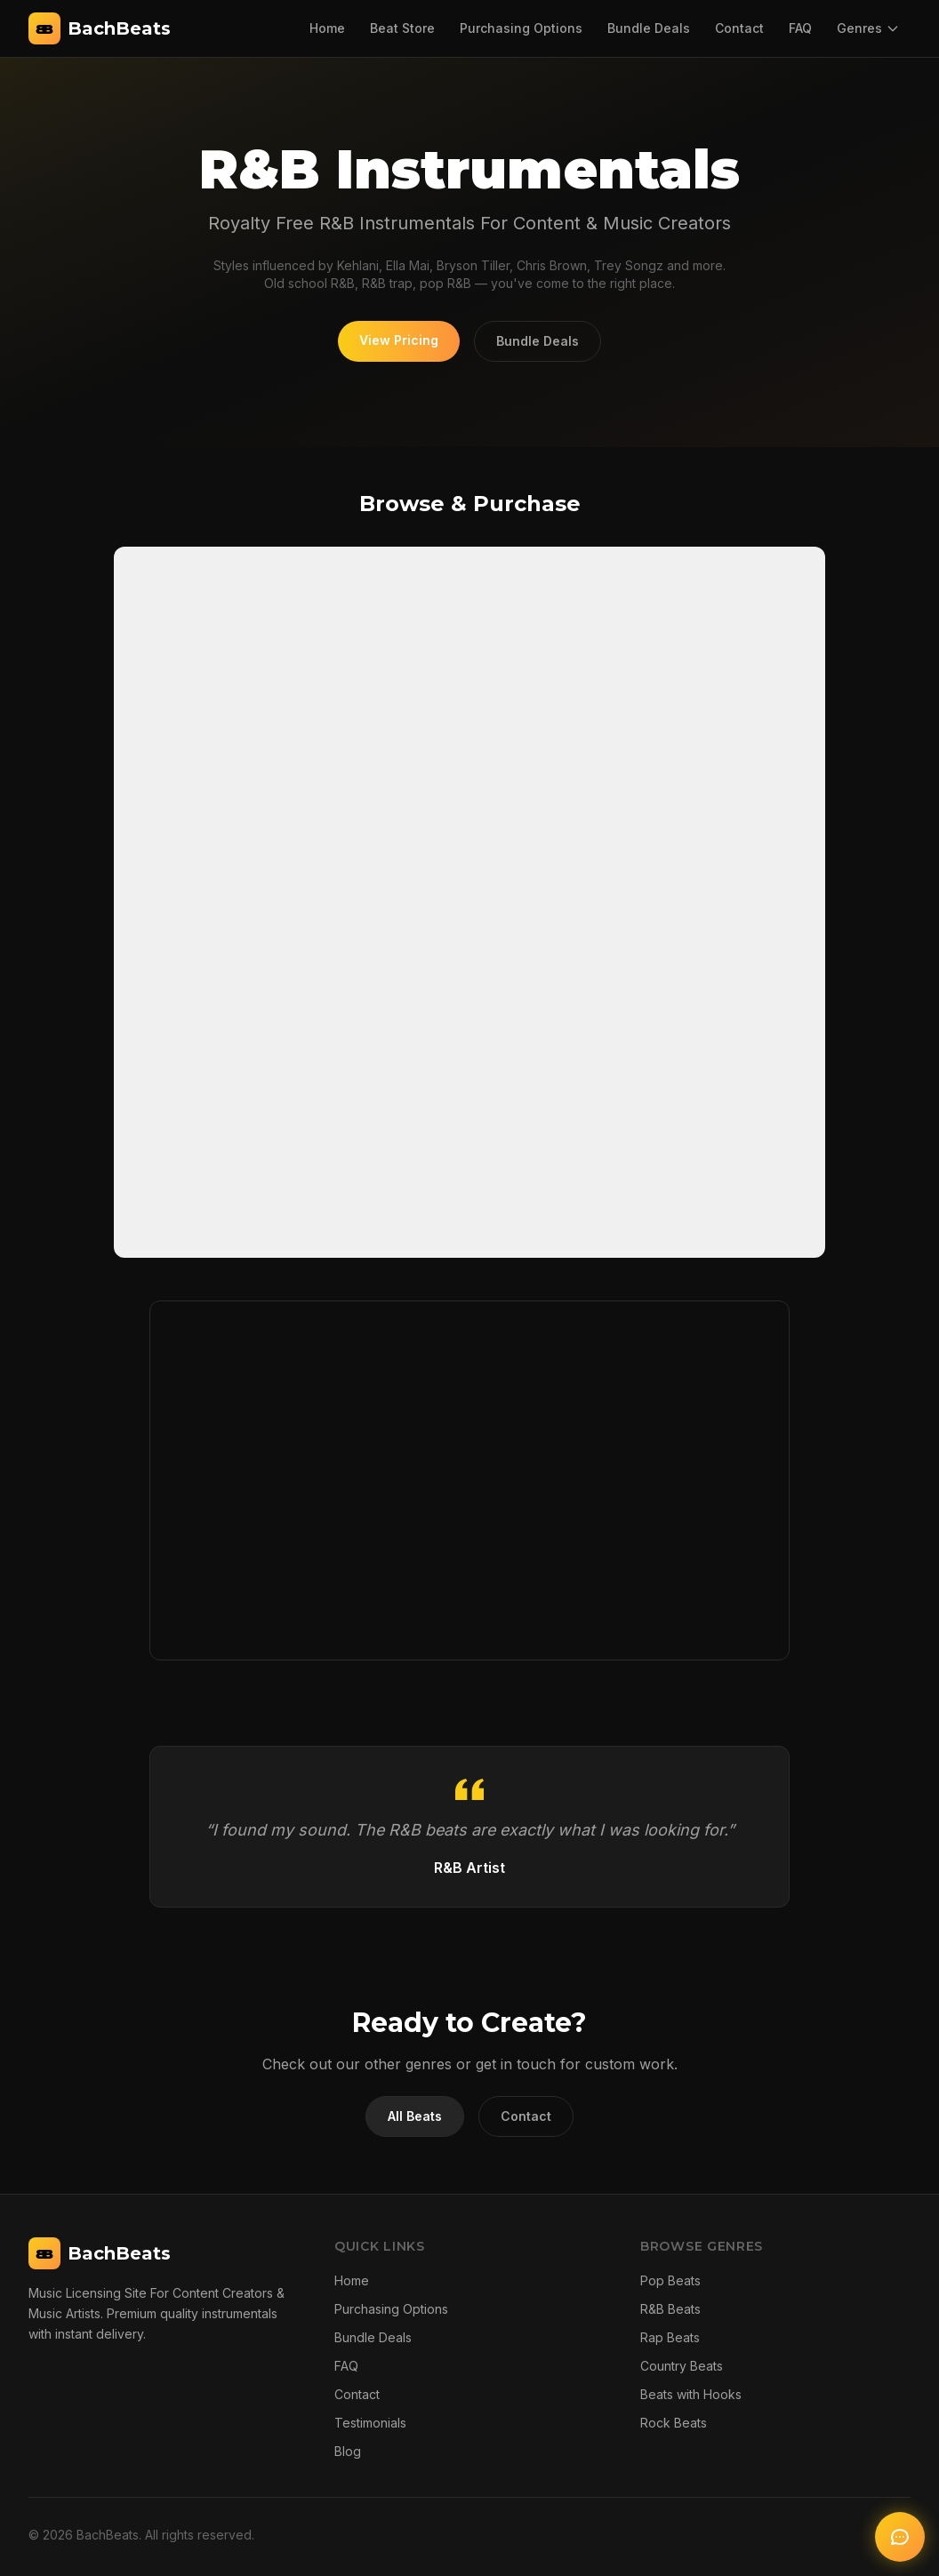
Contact (739, 28)
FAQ (800, 28)
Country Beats (681, 2365)
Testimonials (370, 2422)
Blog (347, 2451)
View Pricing (398, 340)
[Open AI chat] (900, 2537)
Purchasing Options (521, 28)
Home (327, 28)
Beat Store (402, 28)
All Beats (415, 2116)
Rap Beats (670, 2337)
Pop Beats (670, 2280)
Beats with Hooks (691, 2394)
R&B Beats (670, 2308)
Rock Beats (673, 2422)
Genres (868, 28)
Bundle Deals (648, 28)
